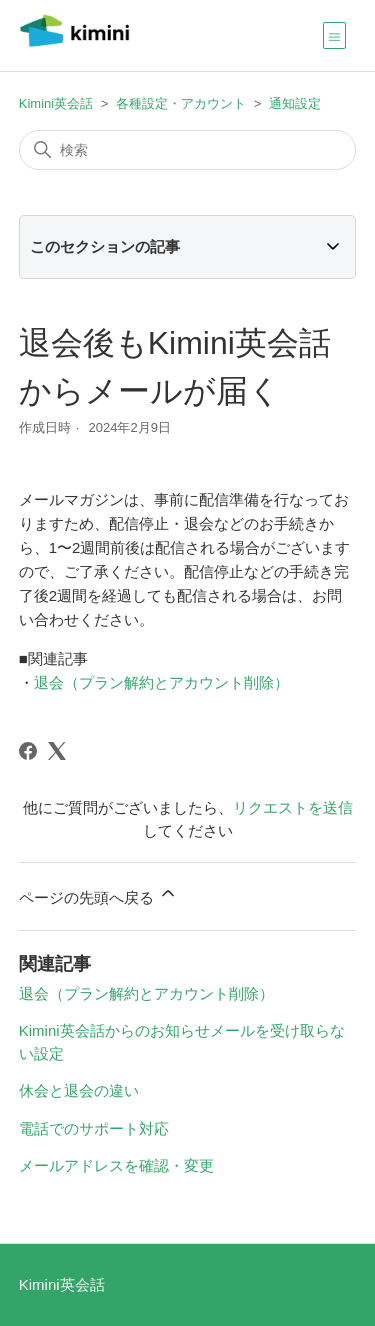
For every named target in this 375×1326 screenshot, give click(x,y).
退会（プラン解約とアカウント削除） (161, 682)
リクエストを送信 (293, 807)
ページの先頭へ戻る (98, 894)
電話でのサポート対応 (94, 1128)
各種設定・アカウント (181, 103)
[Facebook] (28, 751)
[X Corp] (57, 751)
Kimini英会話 (56, 103)
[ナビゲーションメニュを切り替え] (334, 35)
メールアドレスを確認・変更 (116, 1165)
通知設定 (295, 103)
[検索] (188, 150)
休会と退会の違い (79, 1090)
